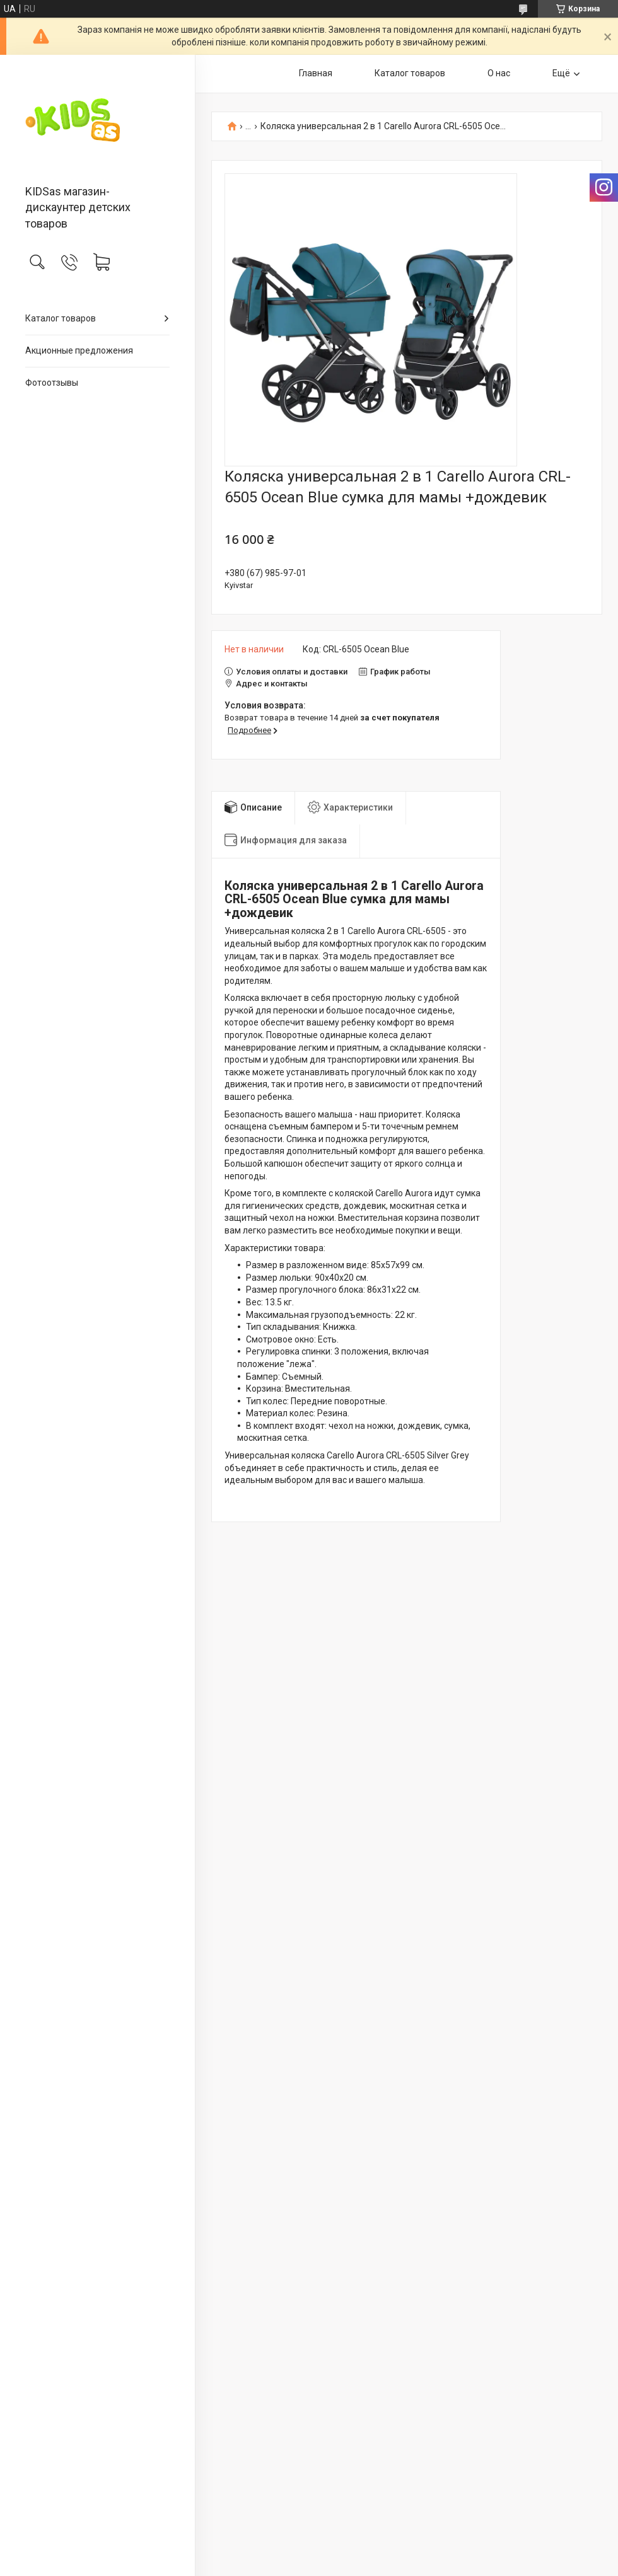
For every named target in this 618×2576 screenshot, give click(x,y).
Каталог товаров (60, 318)
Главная (315, 73)
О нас (498, 73)
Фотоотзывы (51, 383)
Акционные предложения (79, 350)
